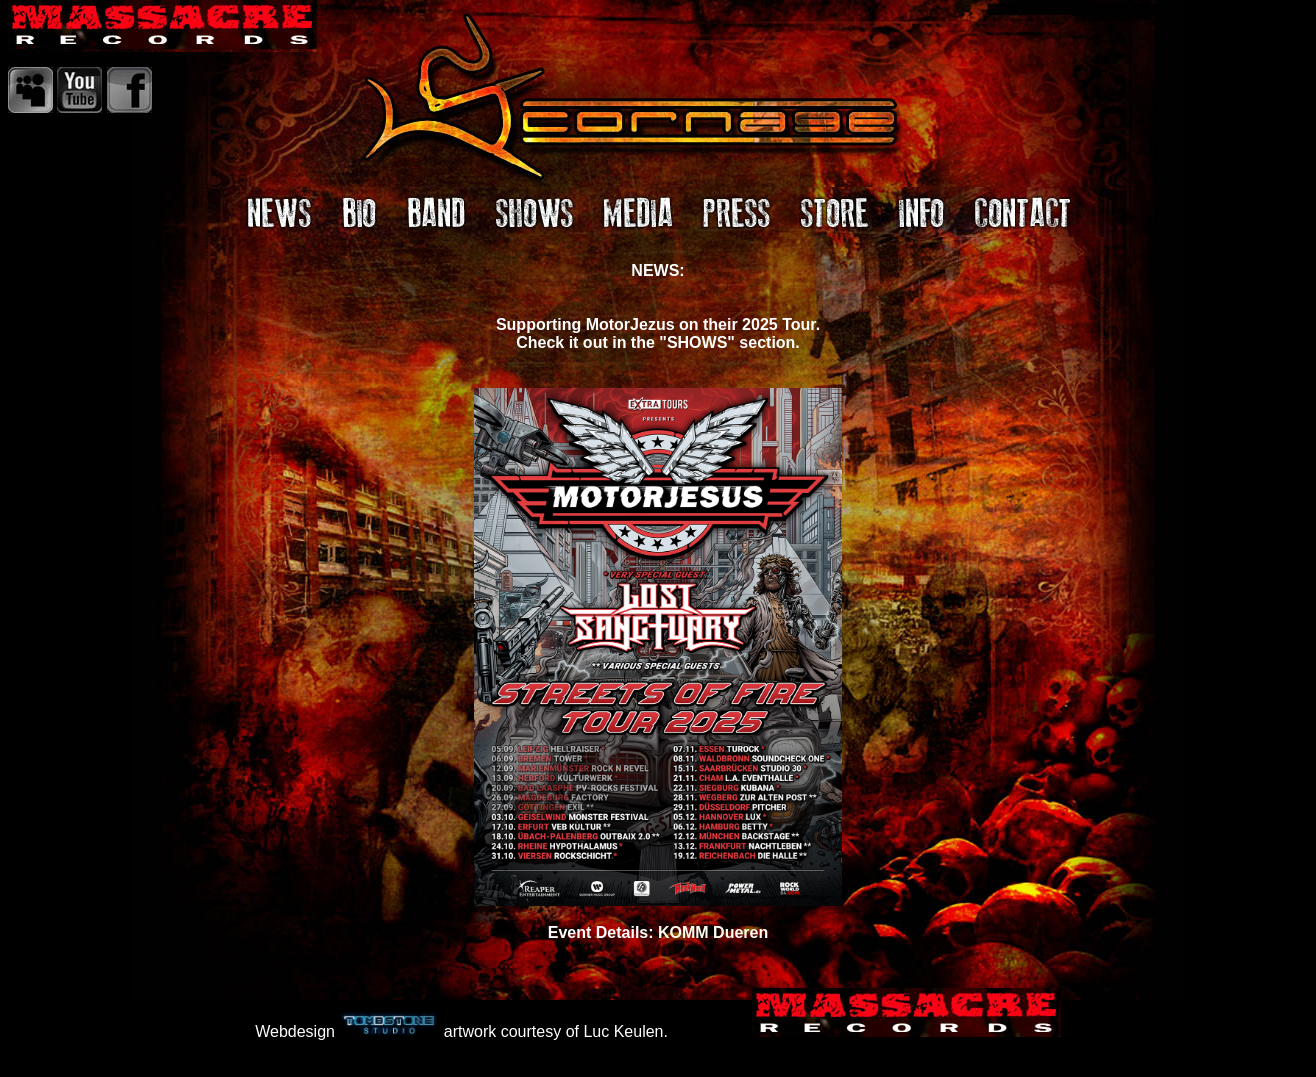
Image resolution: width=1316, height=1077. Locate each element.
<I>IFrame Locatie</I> (658, 607)
